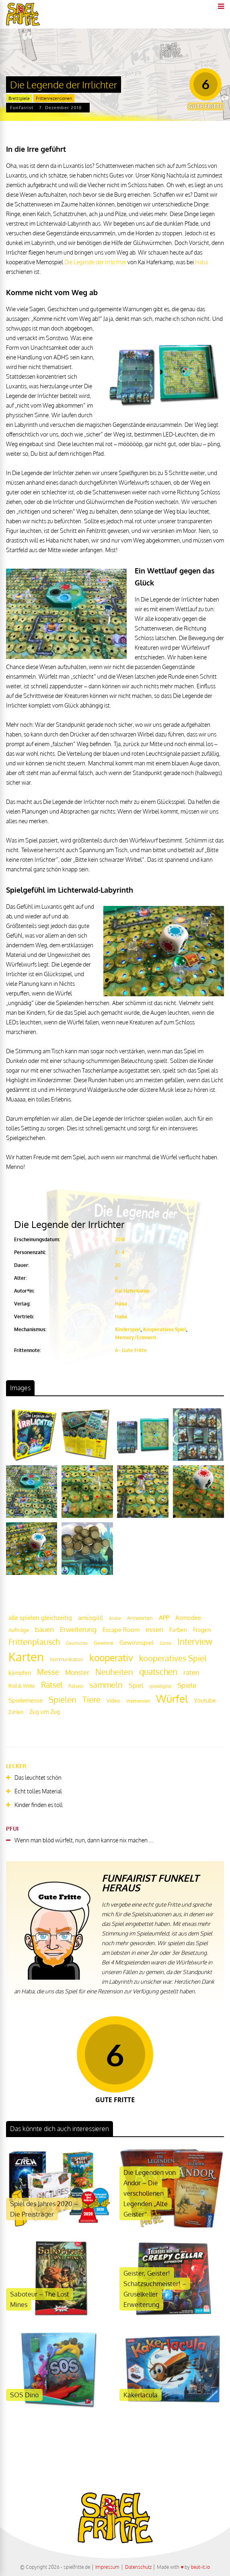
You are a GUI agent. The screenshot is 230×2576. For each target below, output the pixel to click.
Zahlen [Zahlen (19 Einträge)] (15, 1712)
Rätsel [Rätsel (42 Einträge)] (51, 1685)
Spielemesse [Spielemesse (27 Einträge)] (25, 1700)
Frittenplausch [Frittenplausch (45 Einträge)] (34, 1642)
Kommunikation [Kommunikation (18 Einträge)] (66, 1659)
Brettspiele (19, 98)
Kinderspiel (128, 1329)
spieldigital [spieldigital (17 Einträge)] (160, 1686)
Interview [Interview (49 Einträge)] (194, 1641)
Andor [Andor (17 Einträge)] (115, 1618)
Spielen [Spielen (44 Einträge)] (62, 1700)
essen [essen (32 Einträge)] (154, 1629)
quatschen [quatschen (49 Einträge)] (158, 1671)
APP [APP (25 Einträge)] (164, 1617)
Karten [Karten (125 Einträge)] (26, 1656)
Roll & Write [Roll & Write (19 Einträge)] (21, 1686)
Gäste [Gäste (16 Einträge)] (165, 1643)
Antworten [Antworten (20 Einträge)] (140, 1618)
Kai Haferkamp (132, 1291)
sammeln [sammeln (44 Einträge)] (106, 1685)
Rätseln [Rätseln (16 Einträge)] (75, 1686)
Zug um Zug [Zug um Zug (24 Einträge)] (44, 1711)
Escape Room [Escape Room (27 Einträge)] (121, 1630)
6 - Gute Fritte (131, 1350)
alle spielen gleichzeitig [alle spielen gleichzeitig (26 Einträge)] (40, 1617)
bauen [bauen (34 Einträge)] (44, 1629)
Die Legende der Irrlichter (95, 262)
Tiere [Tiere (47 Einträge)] (91, 1699)
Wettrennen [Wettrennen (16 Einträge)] (138, 1701)
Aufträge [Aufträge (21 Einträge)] (18, 1630)
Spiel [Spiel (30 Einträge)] (136, 1685)
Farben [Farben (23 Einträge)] (178, 1629)
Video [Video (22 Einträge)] (113, 1700)
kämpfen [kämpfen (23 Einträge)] (19, 1672)
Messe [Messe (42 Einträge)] (48, 1672)
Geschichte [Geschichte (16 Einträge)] (77, 1643)
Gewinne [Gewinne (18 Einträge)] (103, 1643)
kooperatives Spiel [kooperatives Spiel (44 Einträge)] (173, 1658)
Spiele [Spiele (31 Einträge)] (186, 1685)
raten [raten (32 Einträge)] (191, 1672)
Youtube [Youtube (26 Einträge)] (205, 1700)
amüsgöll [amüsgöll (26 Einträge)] (90, 1617)
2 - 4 (119, 1252)
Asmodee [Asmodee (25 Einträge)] (188, 1617)
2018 (120, 1239)
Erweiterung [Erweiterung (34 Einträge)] (78, 1629)
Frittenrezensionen (54, 98)
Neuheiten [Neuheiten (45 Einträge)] (114, 1672)
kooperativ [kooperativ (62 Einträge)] (111, 1657)
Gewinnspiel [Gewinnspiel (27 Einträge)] (136, 1642)
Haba (201, 262)
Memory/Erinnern (135, 1337)
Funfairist (21, 107)
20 (118, 1265)
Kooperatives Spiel (164, 1329)
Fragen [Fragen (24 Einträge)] (202, 1629)
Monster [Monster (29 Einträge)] (77, 1672)
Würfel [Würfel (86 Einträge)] (172, 1698)
